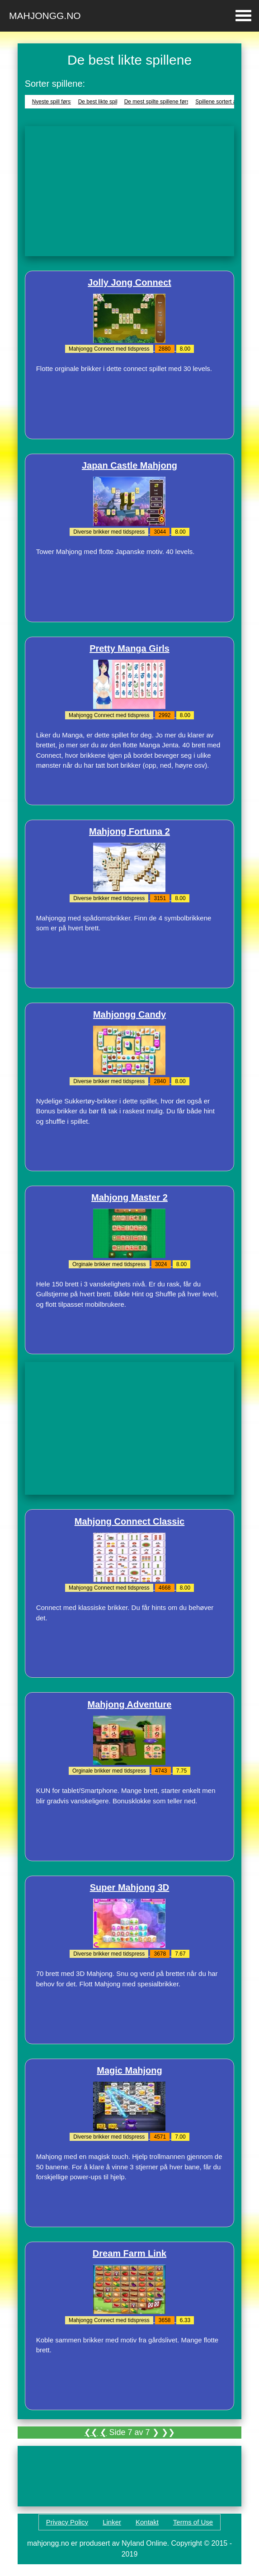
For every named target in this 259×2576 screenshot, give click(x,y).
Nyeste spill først (52, 102)
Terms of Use (193, 2522)
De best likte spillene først (109, 102)
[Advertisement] (129, 191)
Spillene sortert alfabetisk (225, 102)
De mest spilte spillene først (157, 102)
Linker (112, 2522)
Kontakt (147, 2522)
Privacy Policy (67, 2522)
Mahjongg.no (45, 15)
